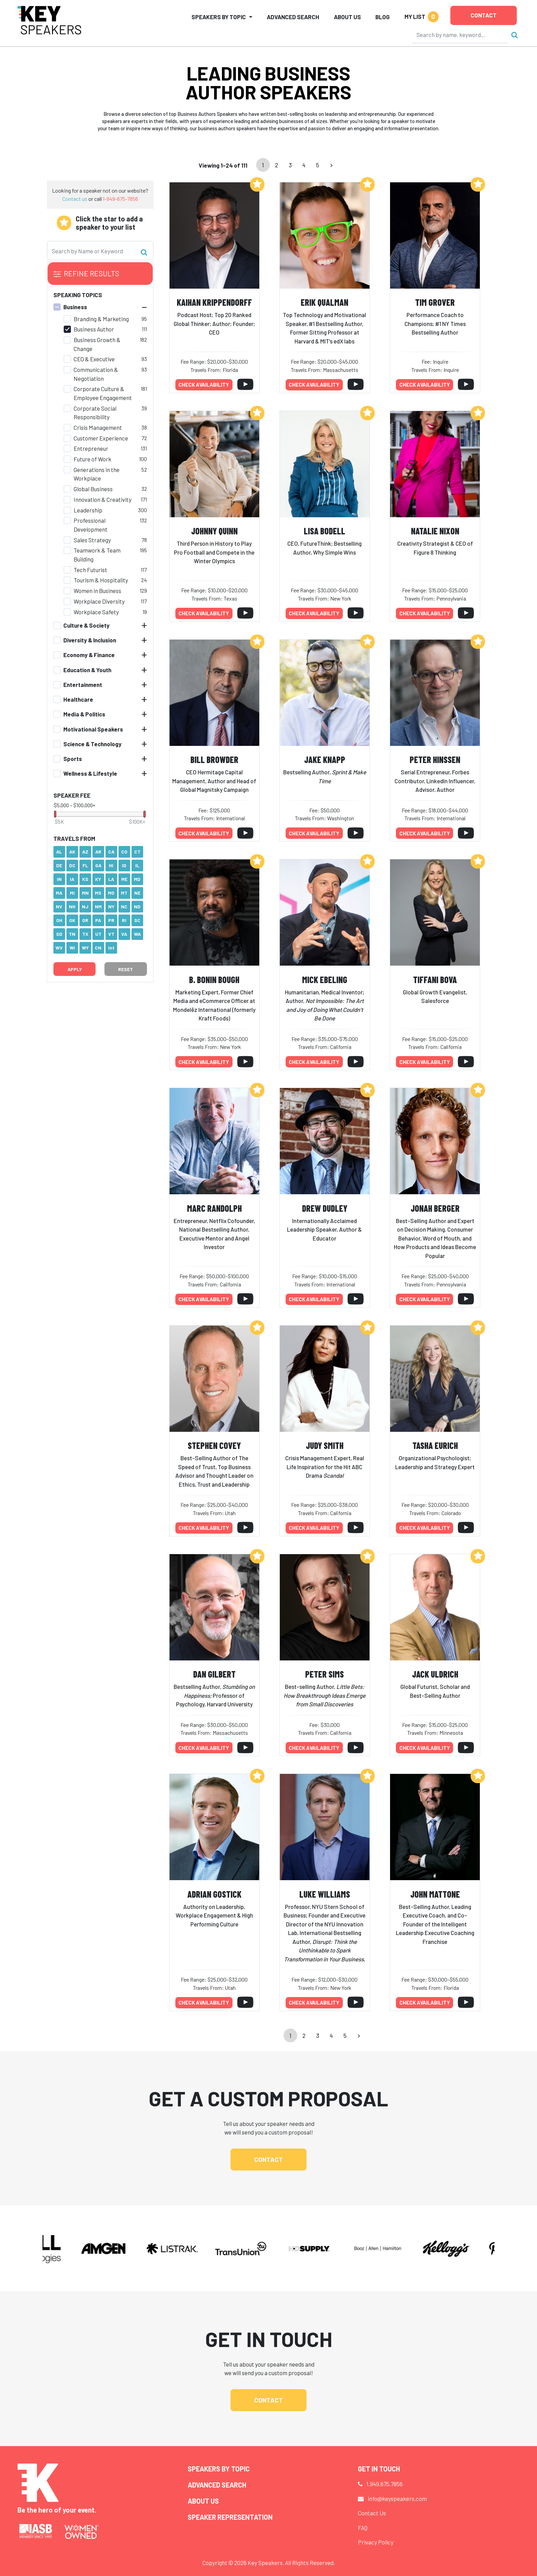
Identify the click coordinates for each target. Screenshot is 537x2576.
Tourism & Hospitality (101, 580)
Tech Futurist (90, 569)
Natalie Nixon (435, 530)
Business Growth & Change (97, 344)
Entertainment (82, 684)
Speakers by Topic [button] (218, 16)
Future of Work (92, 459)
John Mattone (435, 1894)
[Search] (460, 34)
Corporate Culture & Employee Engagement (103, 393)
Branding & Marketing (101, 318)
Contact (484, 15)
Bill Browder (214, 759)
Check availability (203, 385)
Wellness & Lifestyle (90, 773)
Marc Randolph (214, 1208)
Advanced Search (293, 16)
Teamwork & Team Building (97, 555)
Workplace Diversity (99, 601)
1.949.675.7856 (384, 2483)
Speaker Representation (230, 2517)
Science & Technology (92, 743)
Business (75, 306)
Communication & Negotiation (96, 374)
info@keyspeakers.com (397, 2498)
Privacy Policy (376, 2542)
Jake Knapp (324, 759)
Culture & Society (86, 625)
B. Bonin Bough (214, 979)
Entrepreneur (91, 448)
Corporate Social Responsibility (95, 413)
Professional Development (91, 525)
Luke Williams (324, 1894)
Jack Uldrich (435, 1674)
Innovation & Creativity (103, 499)
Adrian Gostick (214, 1894)
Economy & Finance (89, 654)
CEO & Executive (94, 358)
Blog (382, 16)
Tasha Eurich (435, 1445)
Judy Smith (325, 1445)
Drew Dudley (324, 1208)
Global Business (93, 488)
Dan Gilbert (214, 1674)
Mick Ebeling (324, 979)
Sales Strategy (92, 539)
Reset (125, 969)
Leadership (88, 510)
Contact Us (372, 2513)
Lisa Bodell (324, 530)
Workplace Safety (96, 611)
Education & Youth (87, 669)
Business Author (94, 329)
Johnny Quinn (214, 530)
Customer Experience (101, 438)
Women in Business (97, 590)
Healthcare (78, 699)
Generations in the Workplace (97, 474)
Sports (72, 758)
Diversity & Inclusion (89, 640)
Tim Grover (435, 302)
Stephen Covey (214, 1445)
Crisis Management (98, 427)
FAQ (362, 2527)
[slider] (55, 814)
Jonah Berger (435, 1208)
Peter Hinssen (435, 759)
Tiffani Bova (435, 979)
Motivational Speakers (93, 729)
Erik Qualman (324, 302)
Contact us (74, 198)
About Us (347, 16)
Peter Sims (324, 1674)
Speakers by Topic (219, 2469)
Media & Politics (84, 714)
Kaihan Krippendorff (214, 302)
